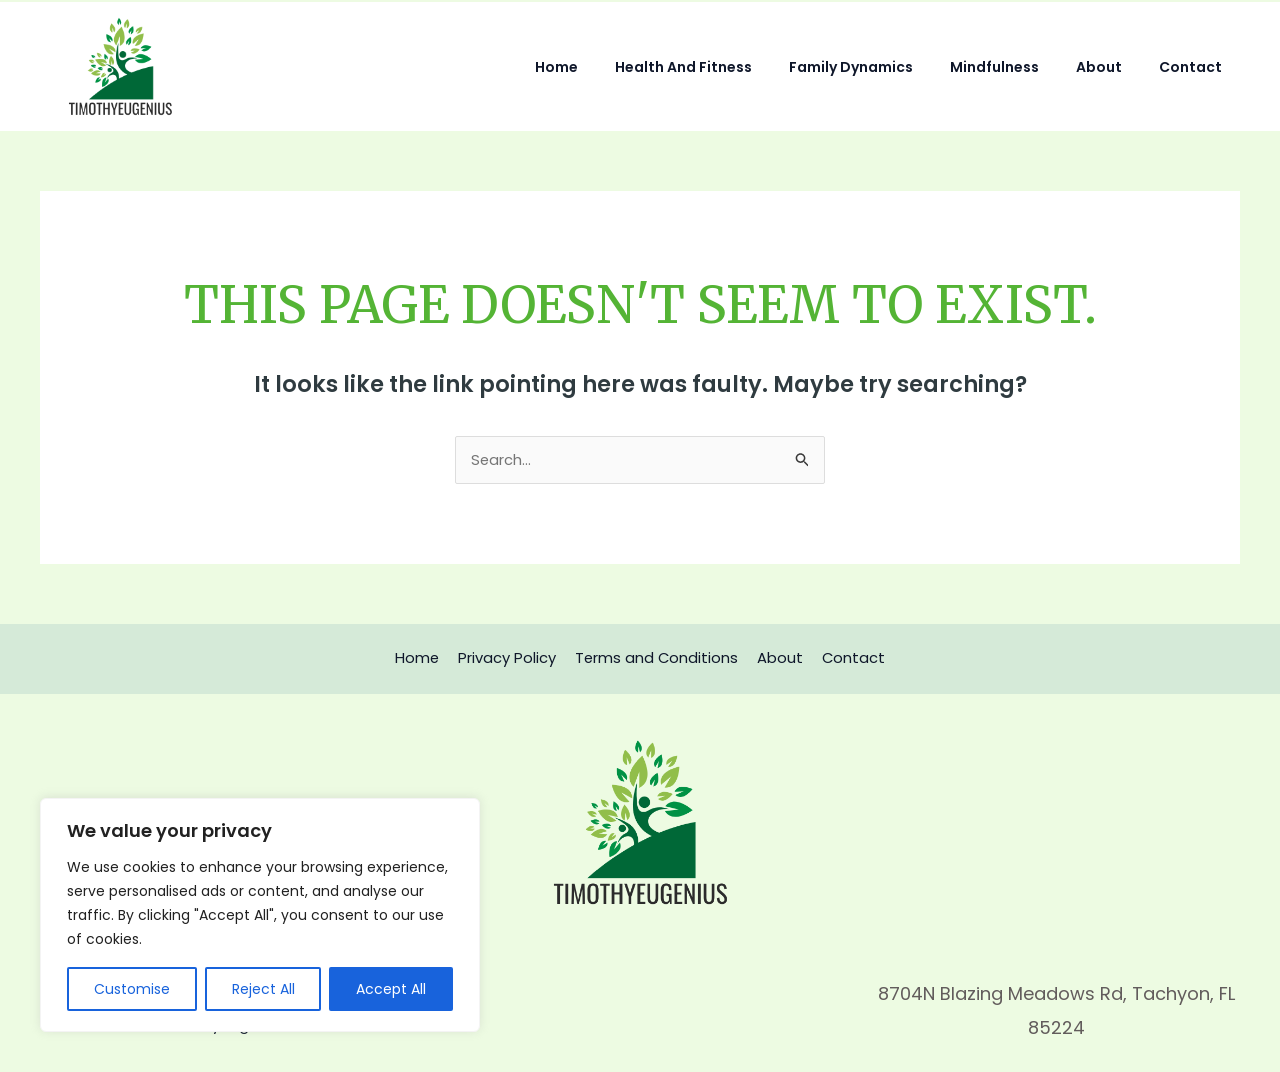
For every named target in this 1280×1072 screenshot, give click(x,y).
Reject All (263, 989)
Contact (1194, 67)
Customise (132, 989)
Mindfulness (1016, 67)
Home (605, 67)
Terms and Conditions (656, 658)
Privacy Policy (510, 658)
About (1112, 67)
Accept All (391, 989)
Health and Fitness (723, 67)
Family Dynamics (882, 67)
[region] (260, 915)
